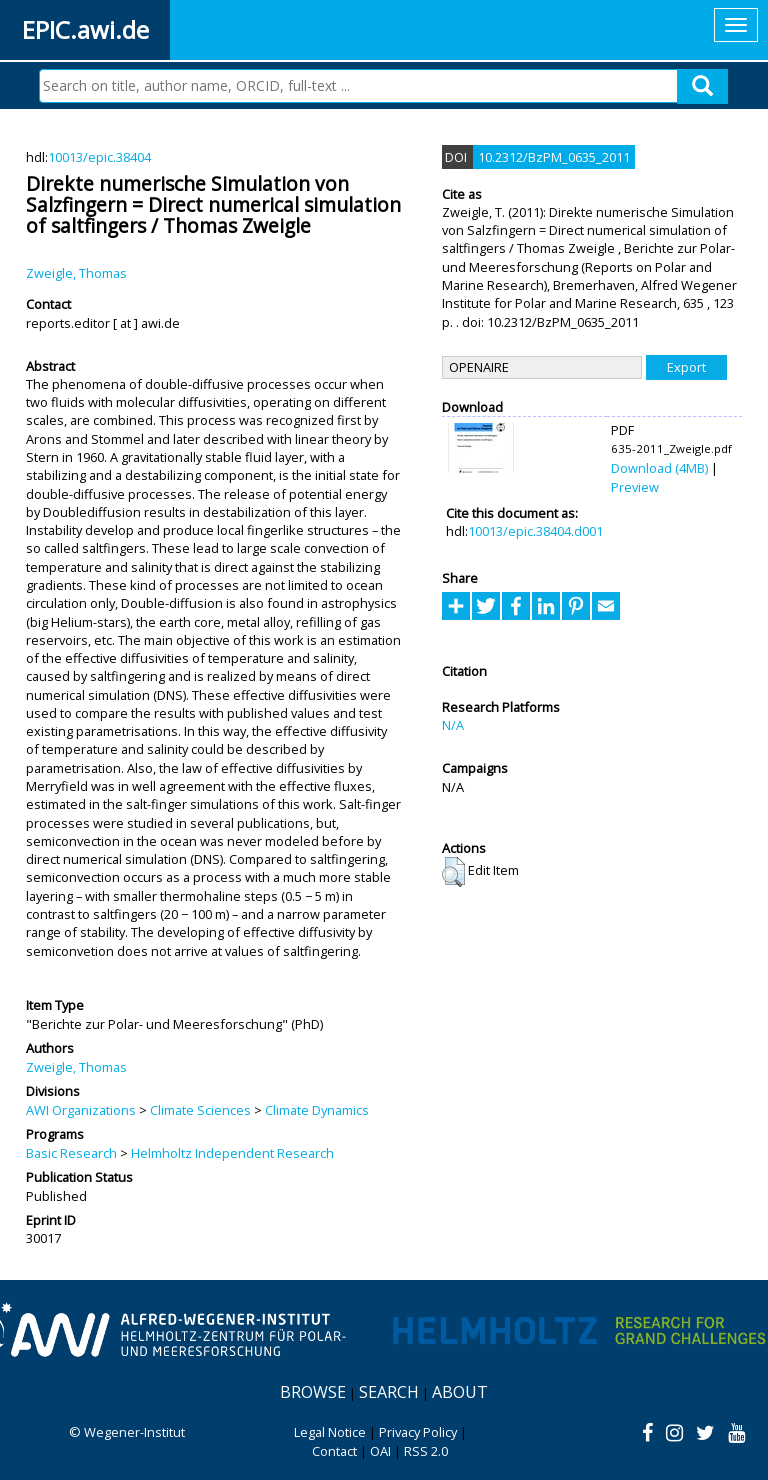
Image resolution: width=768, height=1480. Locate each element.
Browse (313, 1392)
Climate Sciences (200, 1110)
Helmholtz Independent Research (232, 1153)
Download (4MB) (659, 468)
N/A (453, 725)
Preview (635, 487)
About (460, 1392)
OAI (380, 1451)
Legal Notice (330, 1432)
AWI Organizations (81, 1110)
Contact (334, 1451)
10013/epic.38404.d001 (535, 531)
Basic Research (71, 1153)
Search (389, 1392)
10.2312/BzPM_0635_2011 (554, 157)
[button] (453, 872)
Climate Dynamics (317, 1110)
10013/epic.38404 (99, 157)
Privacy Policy (418, 1432)
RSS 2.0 (426, 1451)
